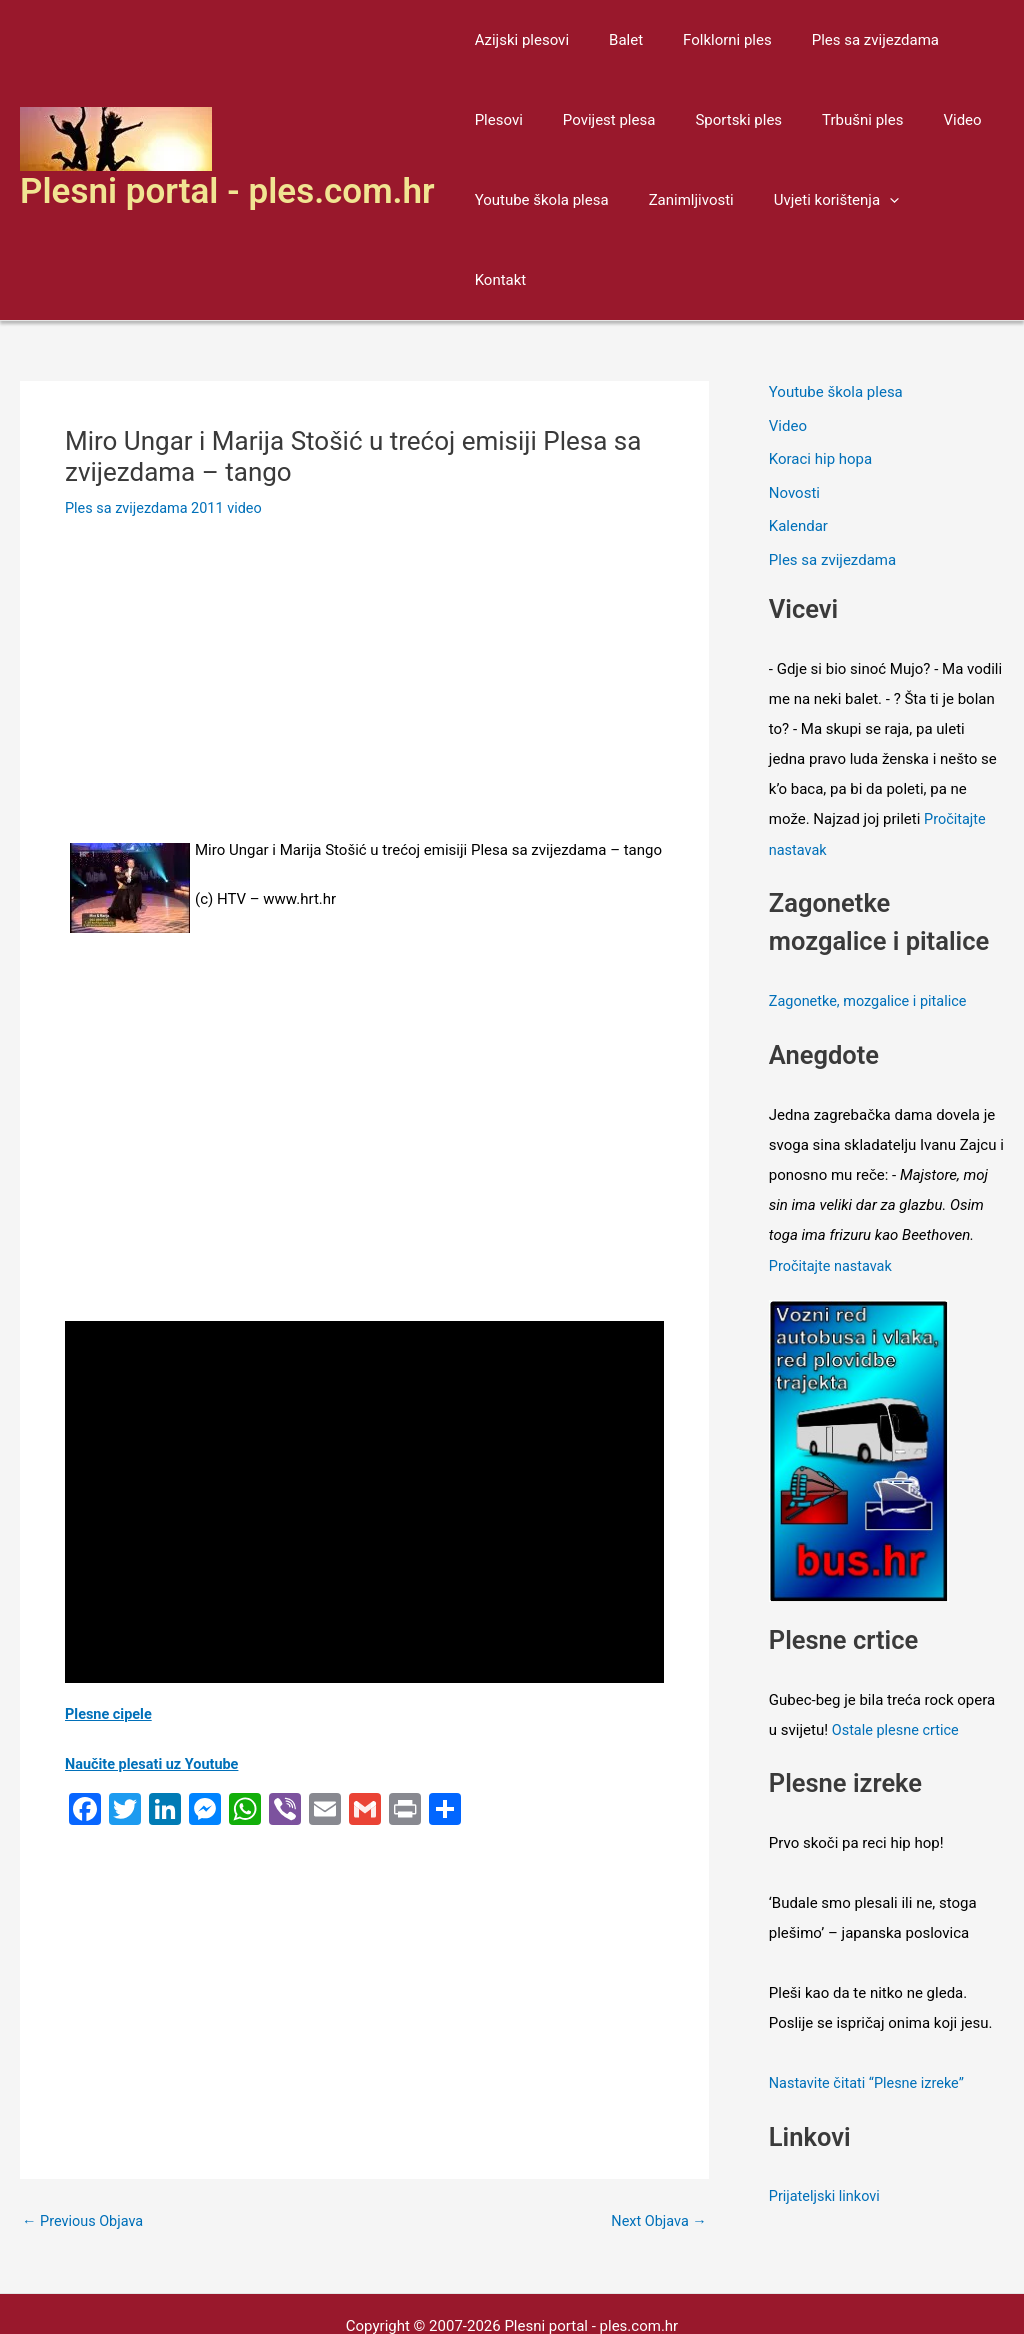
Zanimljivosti (676, 200)
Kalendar (798, 447)
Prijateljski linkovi (826, 2111)
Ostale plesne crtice (898, 1646)
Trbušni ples (749, 120)
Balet (611, 40)
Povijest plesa (516, 120)
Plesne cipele (110, 1634)
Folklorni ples (702, 40)
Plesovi (958, 40)
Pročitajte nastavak (833, 1183)
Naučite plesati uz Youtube (155, 1684)
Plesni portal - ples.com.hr (227, 151)
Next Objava (657, 2140)
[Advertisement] (364, 610)
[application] (864, 200)
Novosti (794, 413)
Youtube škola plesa (537, 200)
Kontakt (930, 200)
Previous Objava (85, 2140)
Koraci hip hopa (820, 380)
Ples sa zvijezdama (840, 40)
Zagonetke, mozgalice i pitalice (871, 921)
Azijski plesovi (517, 40)
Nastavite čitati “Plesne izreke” (870, 1999)
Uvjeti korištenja (811, 200)
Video (839, 120)
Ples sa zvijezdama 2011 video (167, 428)
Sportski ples (635, 120)
